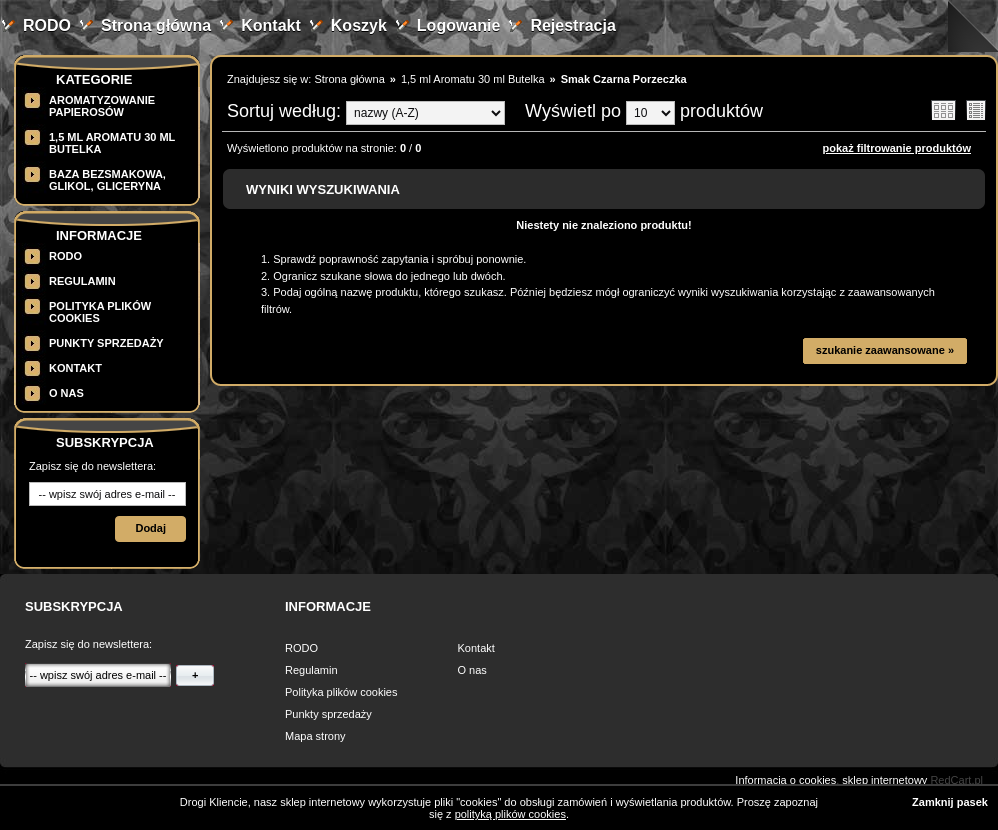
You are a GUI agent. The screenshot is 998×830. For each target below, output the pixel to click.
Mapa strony (315, 736)
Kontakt (271, 25)
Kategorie (94, 79)
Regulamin (82, 281)
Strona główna (156, 25)
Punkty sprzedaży (106, 343)
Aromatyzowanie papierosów (102, 106)
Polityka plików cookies (341, 692)
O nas (66, 393)
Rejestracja (572, 25)
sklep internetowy (884, 780)
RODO (47, 25)
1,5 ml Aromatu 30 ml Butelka (473, 79)
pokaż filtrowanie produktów (896, 148)
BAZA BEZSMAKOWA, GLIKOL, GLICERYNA (107, 180)
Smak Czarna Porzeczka (624, 79)
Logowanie (459, 25)
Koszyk (359, 25)
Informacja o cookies (785, 780)
